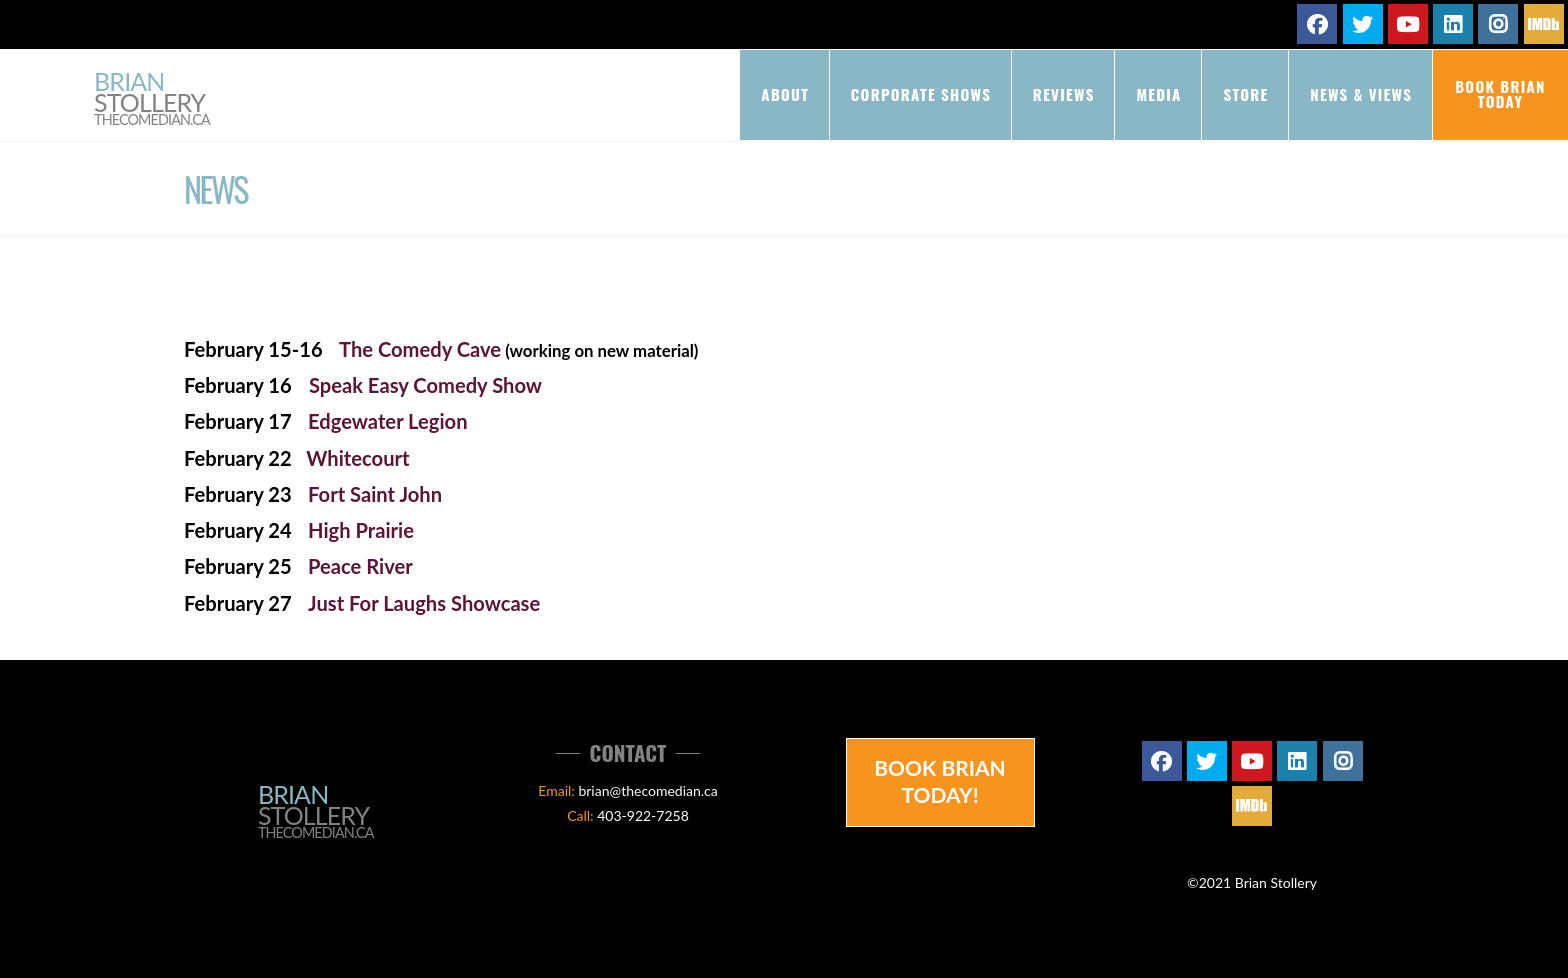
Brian (152, 99)
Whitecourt (357, 458)
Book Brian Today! (940, 781)
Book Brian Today (1500, 93)
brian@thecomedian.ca (647, 790)
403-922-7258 (643, 815)
